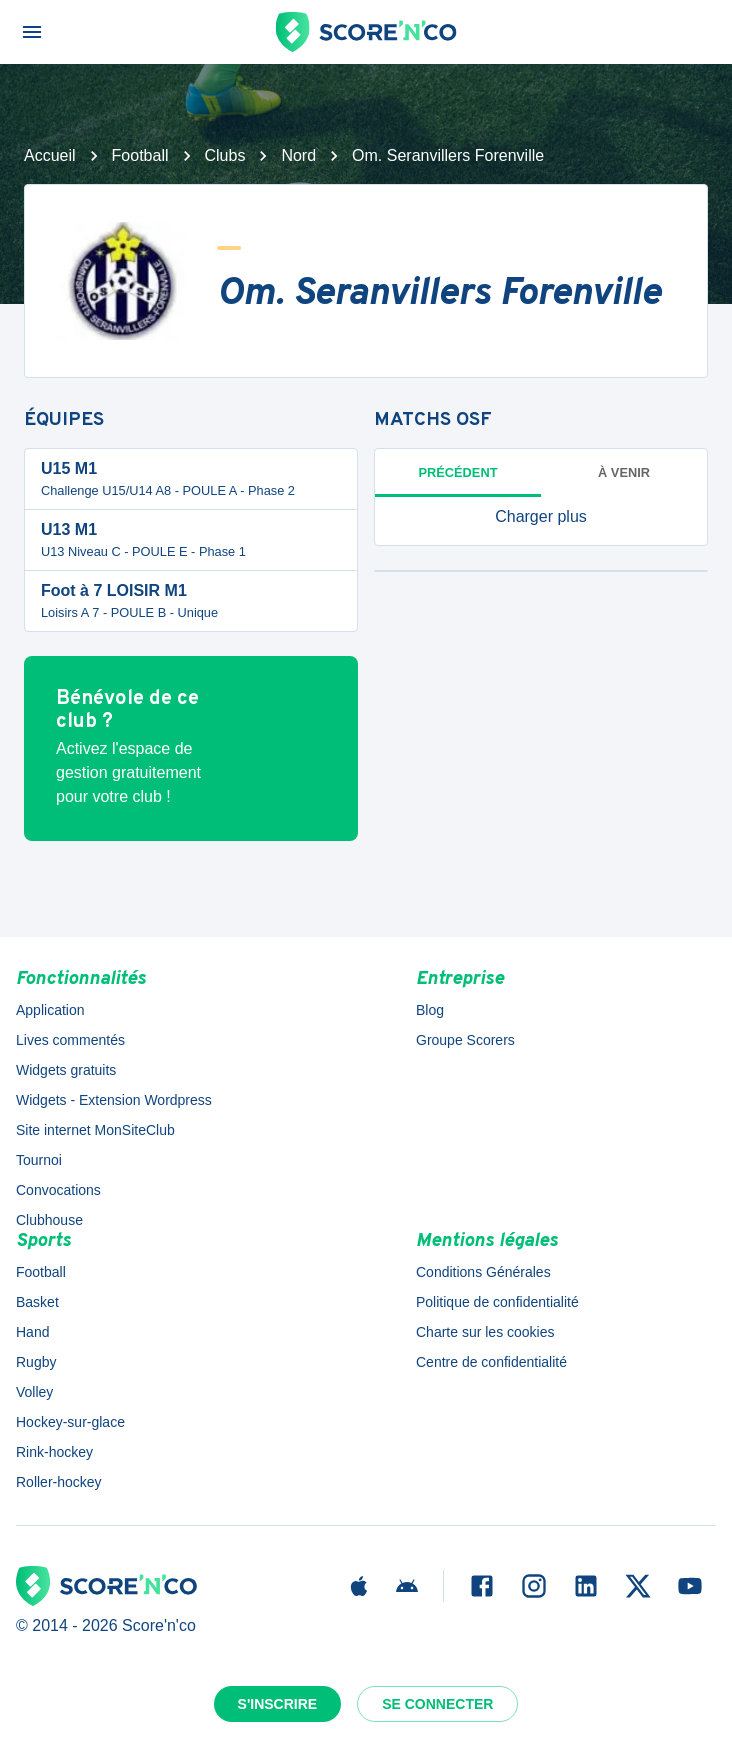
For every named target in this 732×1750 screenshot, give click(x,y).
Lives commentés (70, 1040)
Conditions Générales (483, 1272)
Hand (32, 1332)
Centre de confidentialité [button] (491, 1362)
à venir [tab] (624, 472)
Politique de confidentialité (497, 1302)
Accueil (50, 155)
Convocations (58, 1190)
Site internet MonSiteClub (95, 1130)
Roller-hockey (59, 1482)
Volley (34, 1392)
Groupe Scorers (465, 1040)
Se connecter (437, 1704)
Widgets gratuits (66, 1070)
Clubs (225, 155)
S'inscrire (278, 1704)
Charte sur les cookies (485, 1332)
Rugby (36, 1362)
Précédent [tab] (458, 472)
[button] (541, 517)
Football (140, 155)
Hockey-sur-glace (70, 1422)
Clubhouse (49, 1220)
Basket (37, 1302)
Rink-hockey (54, 1452)
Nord (298, 155)
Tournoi (39, 1160)
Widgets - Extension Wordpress (114, 1100)
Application (50, 1010)
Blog (430, 1010)
